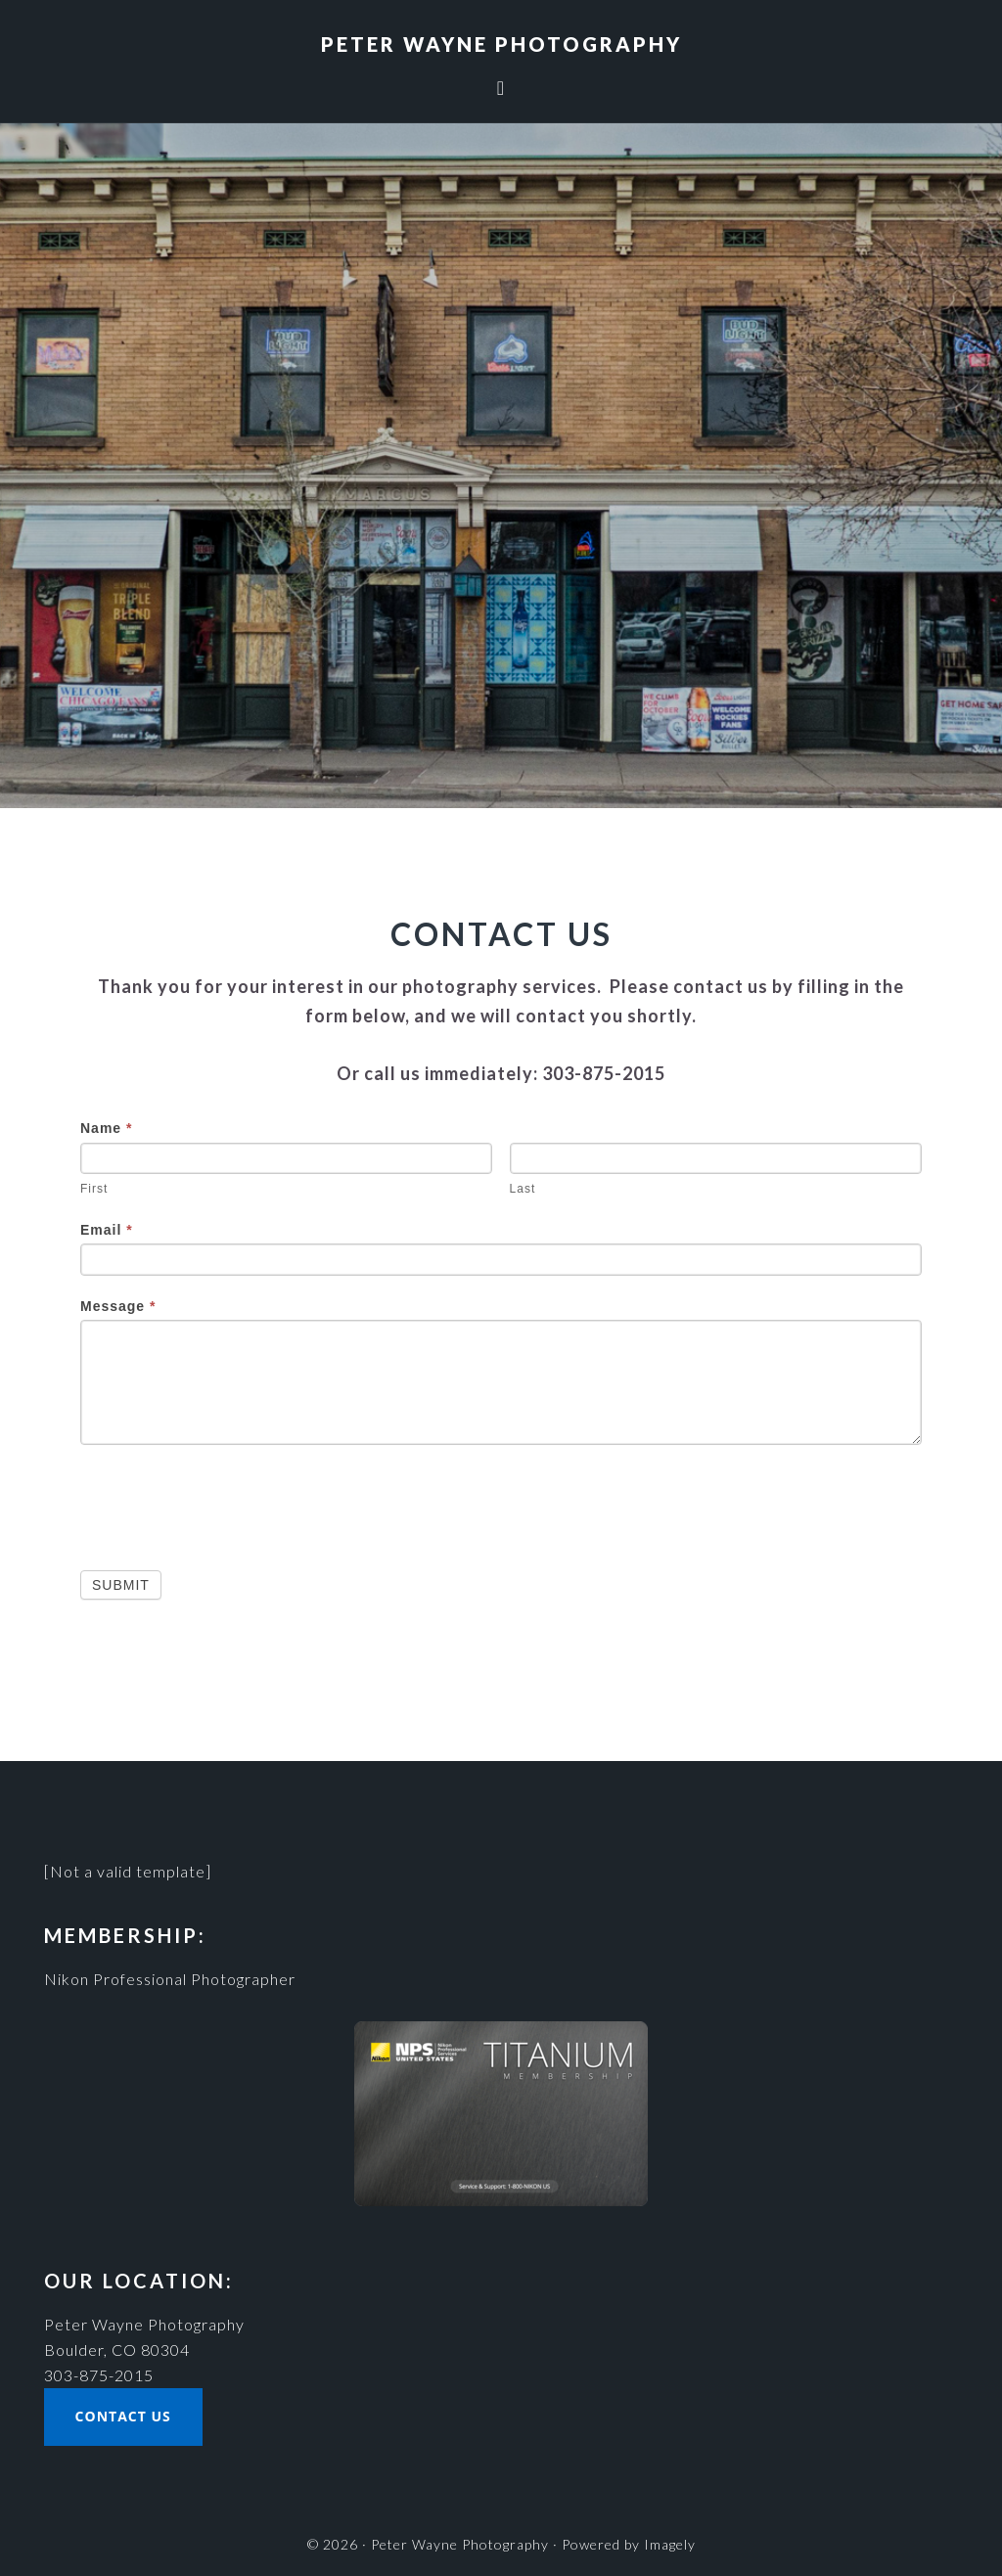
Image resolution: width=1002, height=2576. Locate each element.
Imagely (670, 2544)
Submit (121, 1585)
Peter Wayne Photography (501, 44)
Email (106, 1230)
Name (106, 1128)
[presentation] (229, 1503)
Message (118, 1306)
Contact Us (123, 2416)
